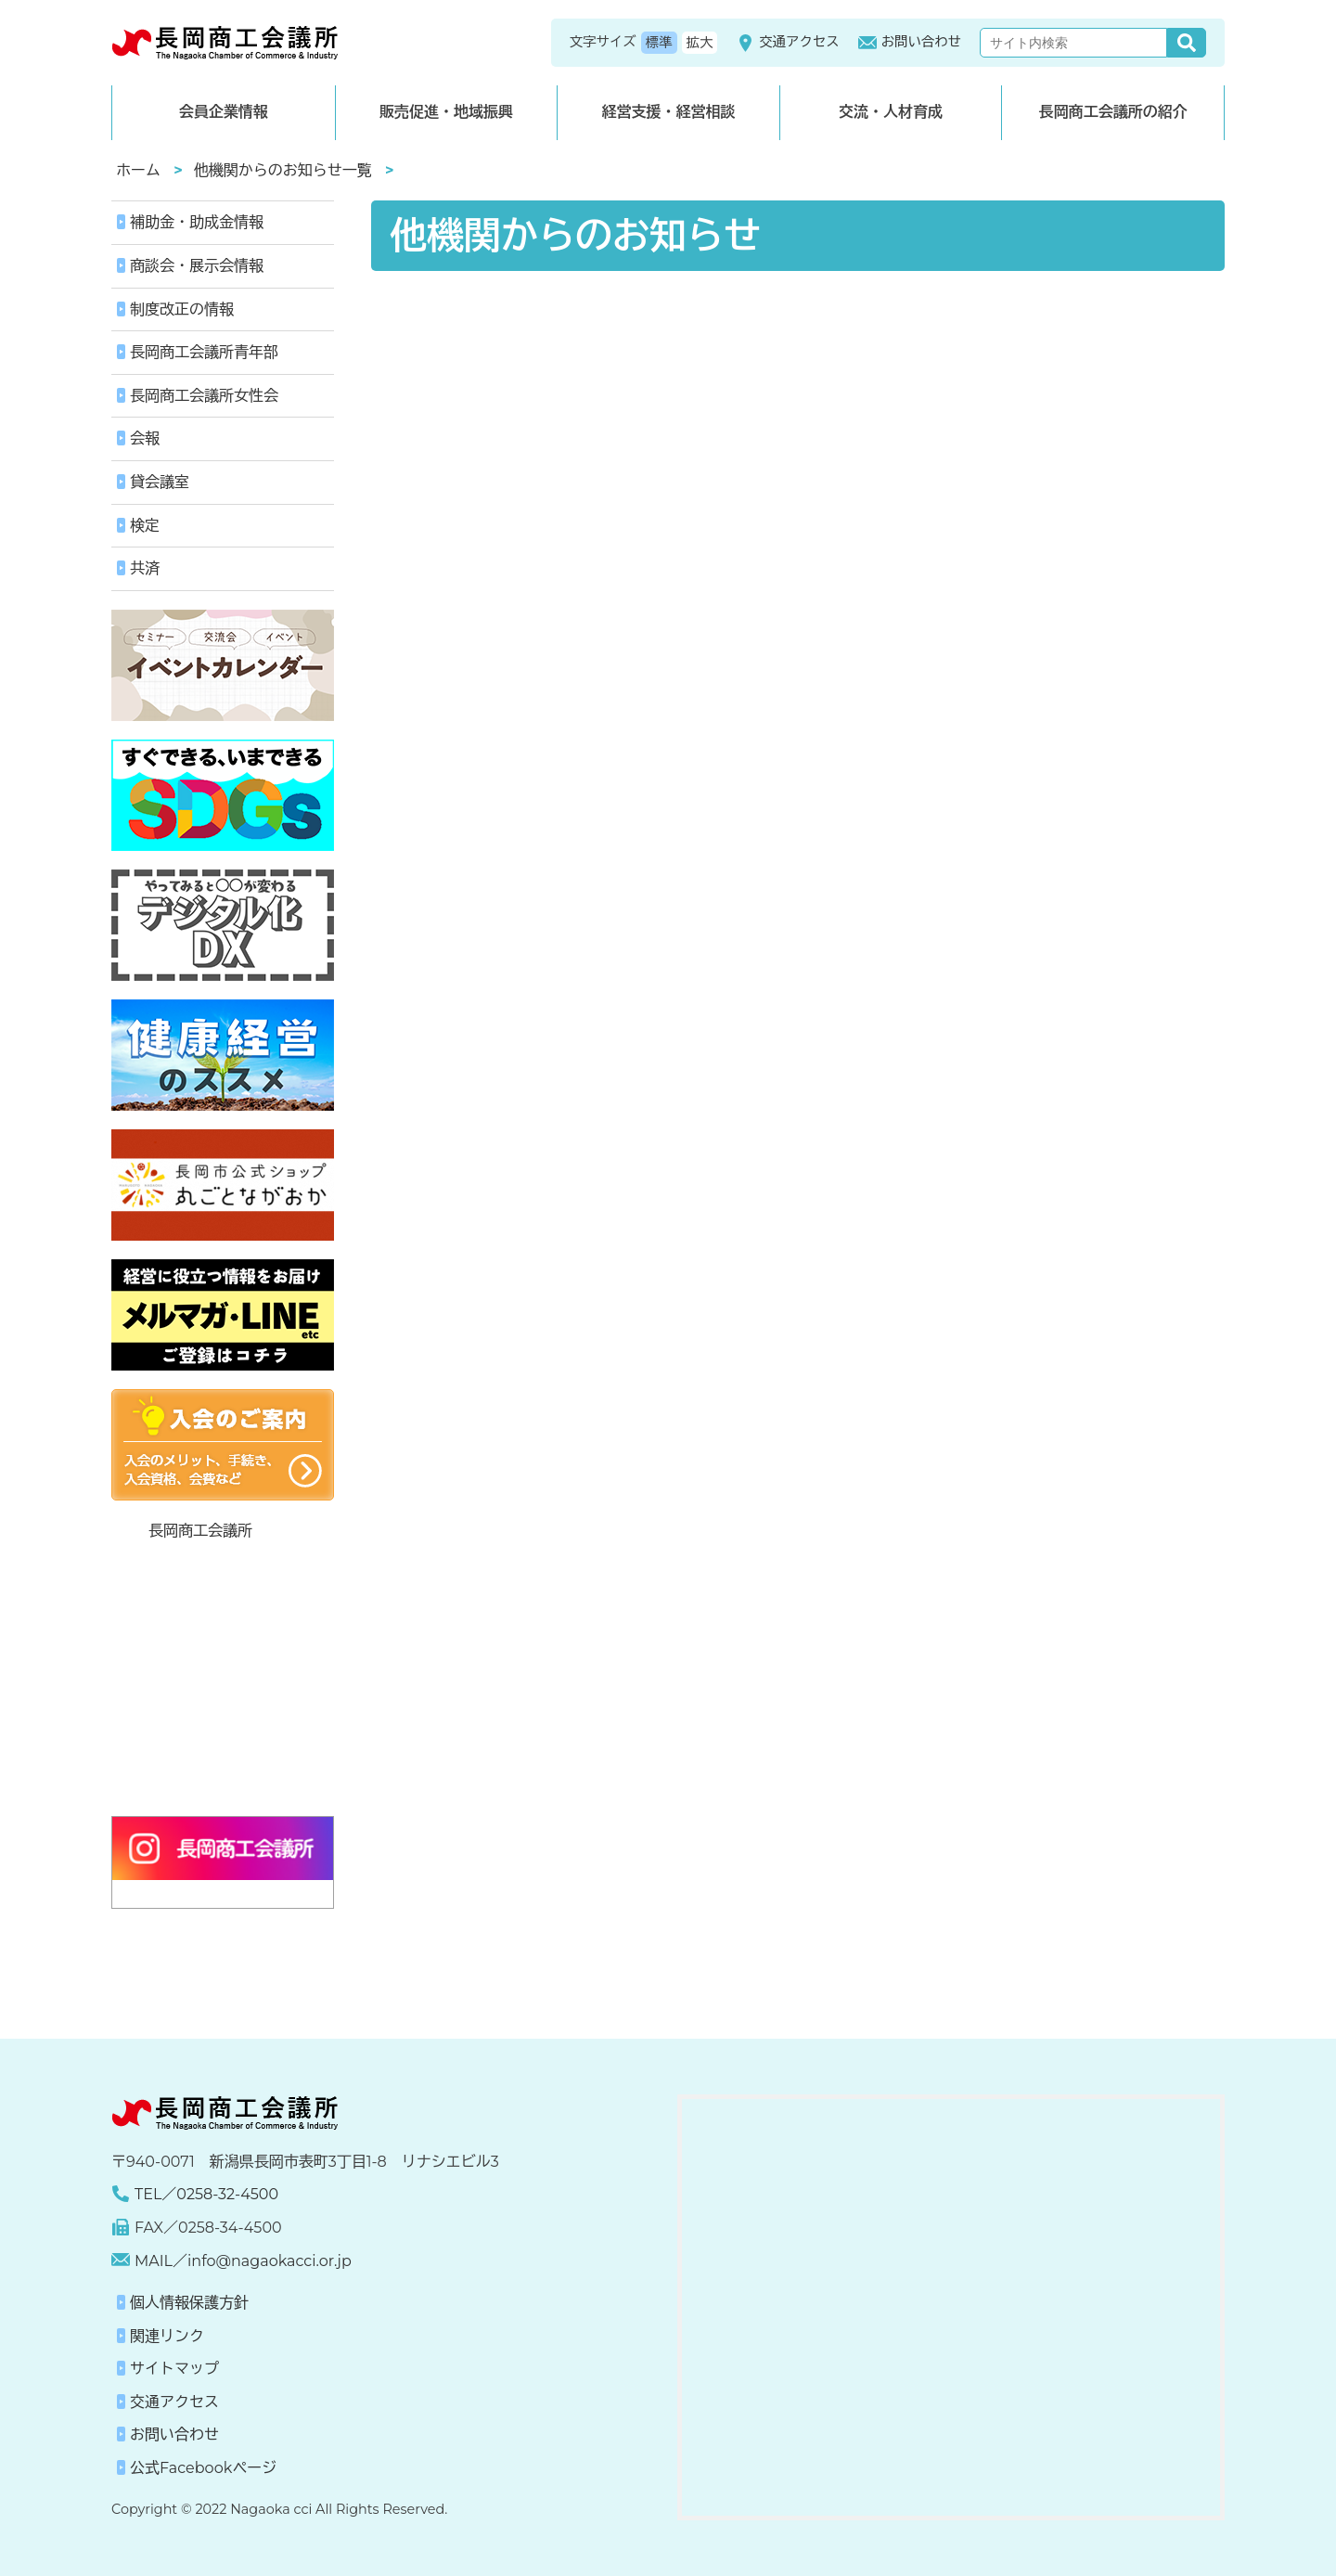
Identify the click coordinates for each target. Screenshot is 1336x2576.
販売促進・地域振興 (446, 112)
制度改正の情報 (182, 309)
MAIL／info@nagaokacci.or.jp (243, 2261)
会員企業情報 (223, 112)
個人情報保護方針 (189, 2303)
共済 (145, 568)
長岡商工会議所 (200, 1530)
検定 (145, 526)
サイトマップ (174, 2368)
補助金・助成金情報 (196, 222)
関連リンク (167, 2336)
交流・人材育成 (891, 112)
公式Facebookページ (203, 2468)
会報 (145, 438)
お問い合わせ (909, 42)
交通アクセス (787, 42)
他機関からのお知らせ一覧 (283, 170)
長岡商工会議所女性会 (204, 396)
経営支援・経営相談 (668, 112)
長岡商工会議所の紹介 (1113, 112)
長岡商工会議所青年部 (204, 352)
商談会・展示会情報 (196, 266)
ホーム (138, 170)
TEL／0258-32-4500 (206, 2194)
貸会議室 (159, 482)
